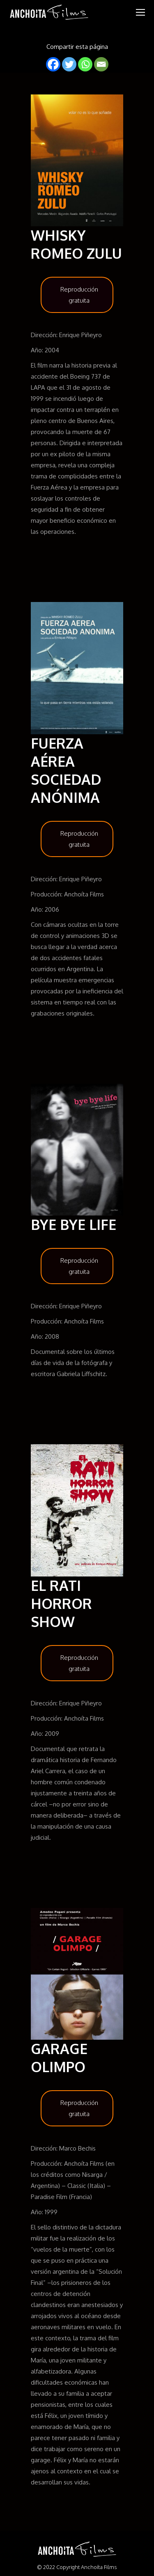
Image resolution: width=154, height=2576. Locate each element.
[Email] (101, 64)
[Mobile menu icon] (140, 12)
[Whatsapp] (85, 64)
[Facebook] (53, 64)
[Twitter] (69, 64)
